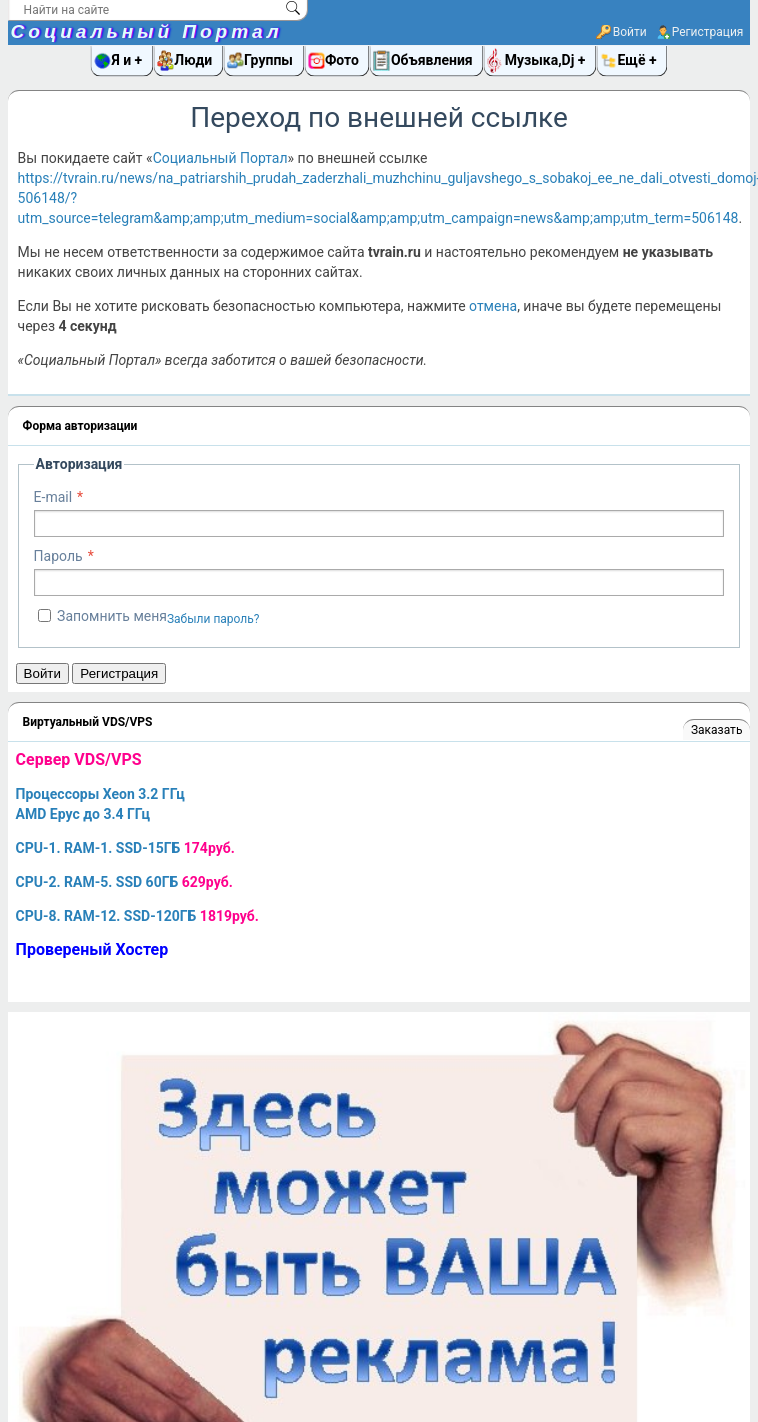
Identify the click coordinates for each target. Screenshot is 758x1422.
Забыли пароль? (213, 619)
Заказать (716, 730)
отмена (493, 306)
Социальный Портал (147, 31)
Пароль (58, 556)
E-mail (53, 497)
